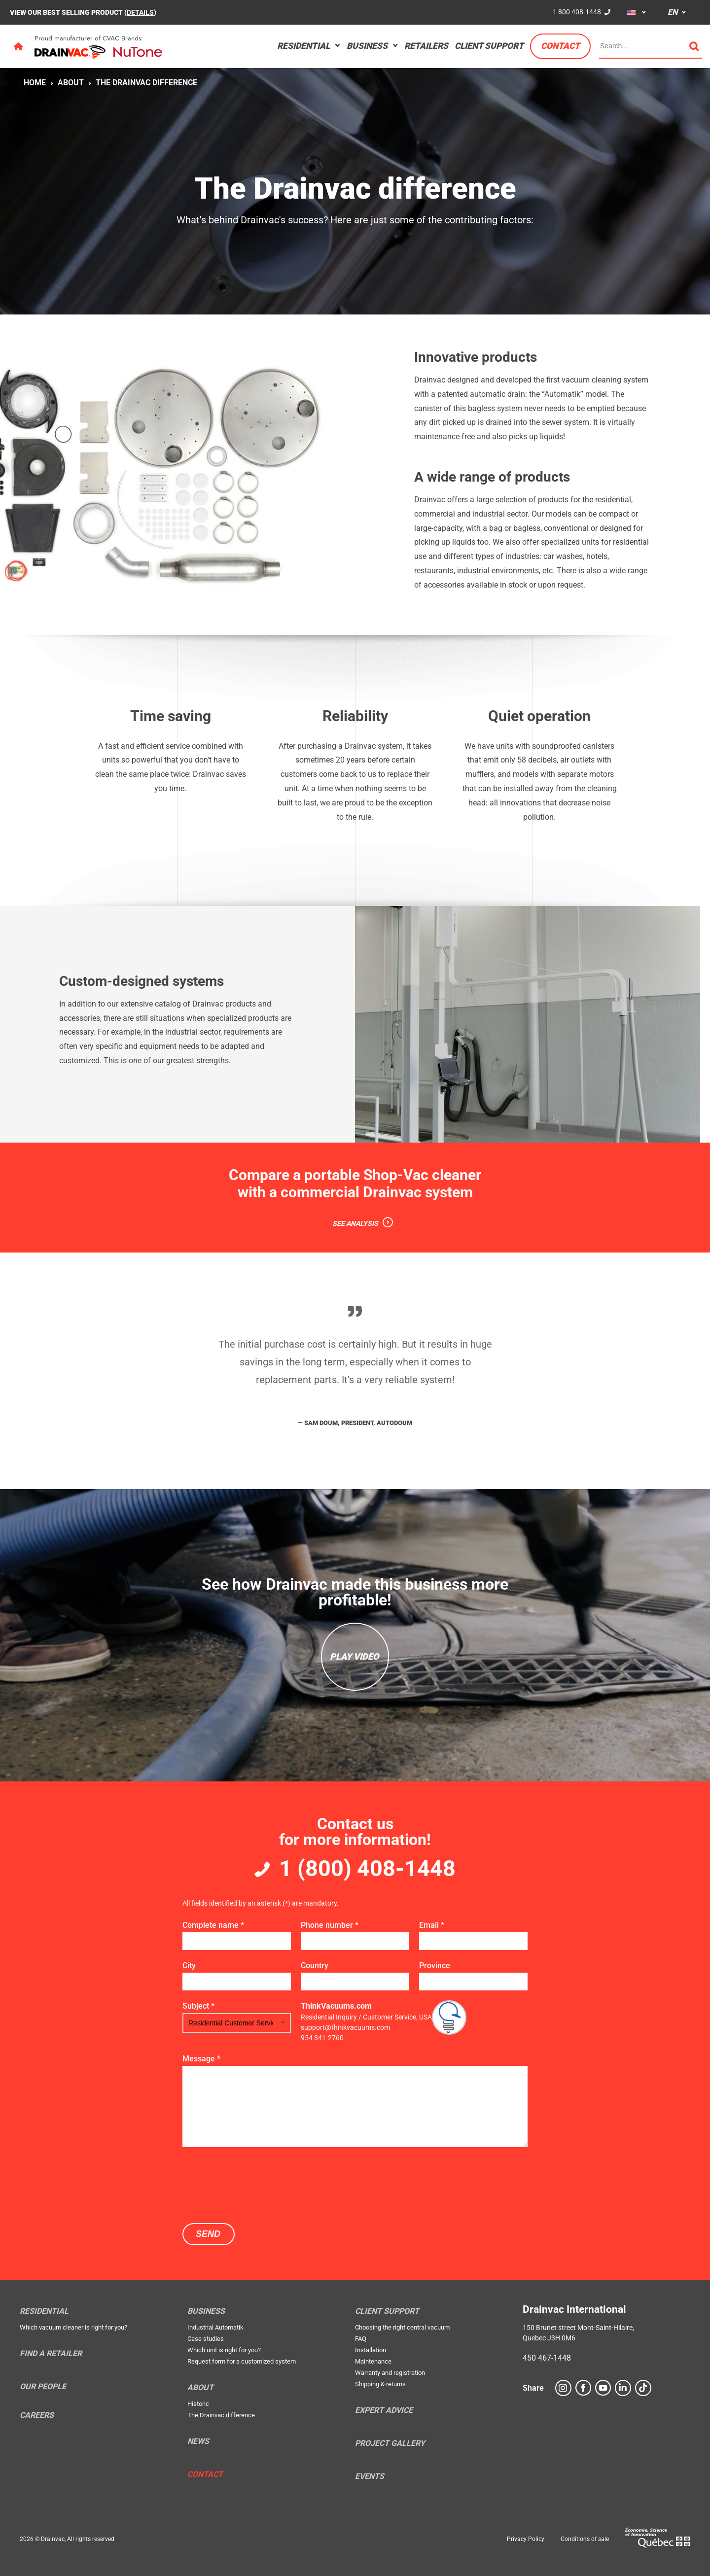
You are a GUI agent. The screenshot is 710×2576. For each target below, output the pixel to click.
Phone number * (329, 1925)
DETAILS (140, 12)
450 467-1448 (547, 2358)
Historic (198, 2403)
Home (35, 82)
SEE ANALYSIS (355, 1223)
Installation (370, 2350)
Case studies (205, 2338)
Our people (43, 2387)
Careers (37, 2415)
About (71, 82)
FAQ (360, 2338)
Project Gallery (390, 2443)
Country (314, 1965)
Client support (489, 46)
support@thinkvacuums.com (345, 2027)
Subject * (198, 2006)
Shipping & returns (380, 2384)
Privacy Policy (525, 2539)
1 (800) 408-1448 (367, 1868)
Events (369, 2476)
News (198, 2441)
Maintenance (373, 2361)
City (189, 1965)
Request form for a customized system (241, 2361)
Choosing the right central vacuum (402, 2327)
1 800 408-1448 (577, 12)
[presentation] (257, 2184)
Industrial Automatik (215, 2327)
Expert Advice (384, 2410)
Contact (560, 46)
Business (367, 46)
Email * (431, 1925)
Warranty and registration (390, 2372)
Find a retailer (51, 2354)
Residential (303, 46)
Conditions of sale (585, 2539)
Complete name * (213, 1925)
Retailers (426, 46)
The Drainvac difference (146, 82)
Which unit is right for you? (224, 2350)
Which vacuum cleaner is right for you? (73, 2327)
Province (434, 1965)
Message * (201, 2058)
